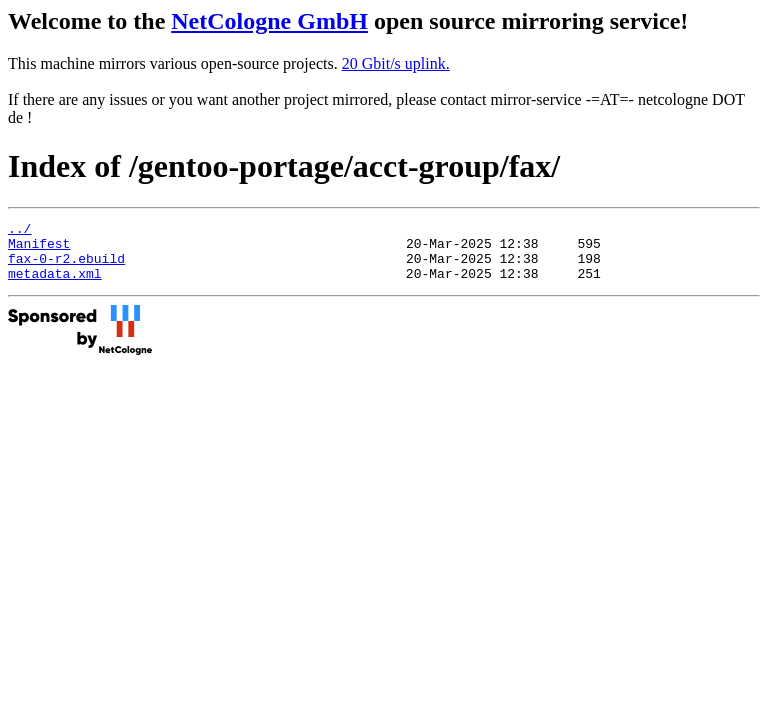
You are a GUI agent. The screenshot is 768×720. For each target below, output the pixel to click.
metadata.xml (55, 285)
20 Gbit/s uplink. (396, 63)
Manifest (39, 249)
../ (19, 231)
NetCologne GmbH (269, 21)
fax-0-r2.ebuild (66, 267)
